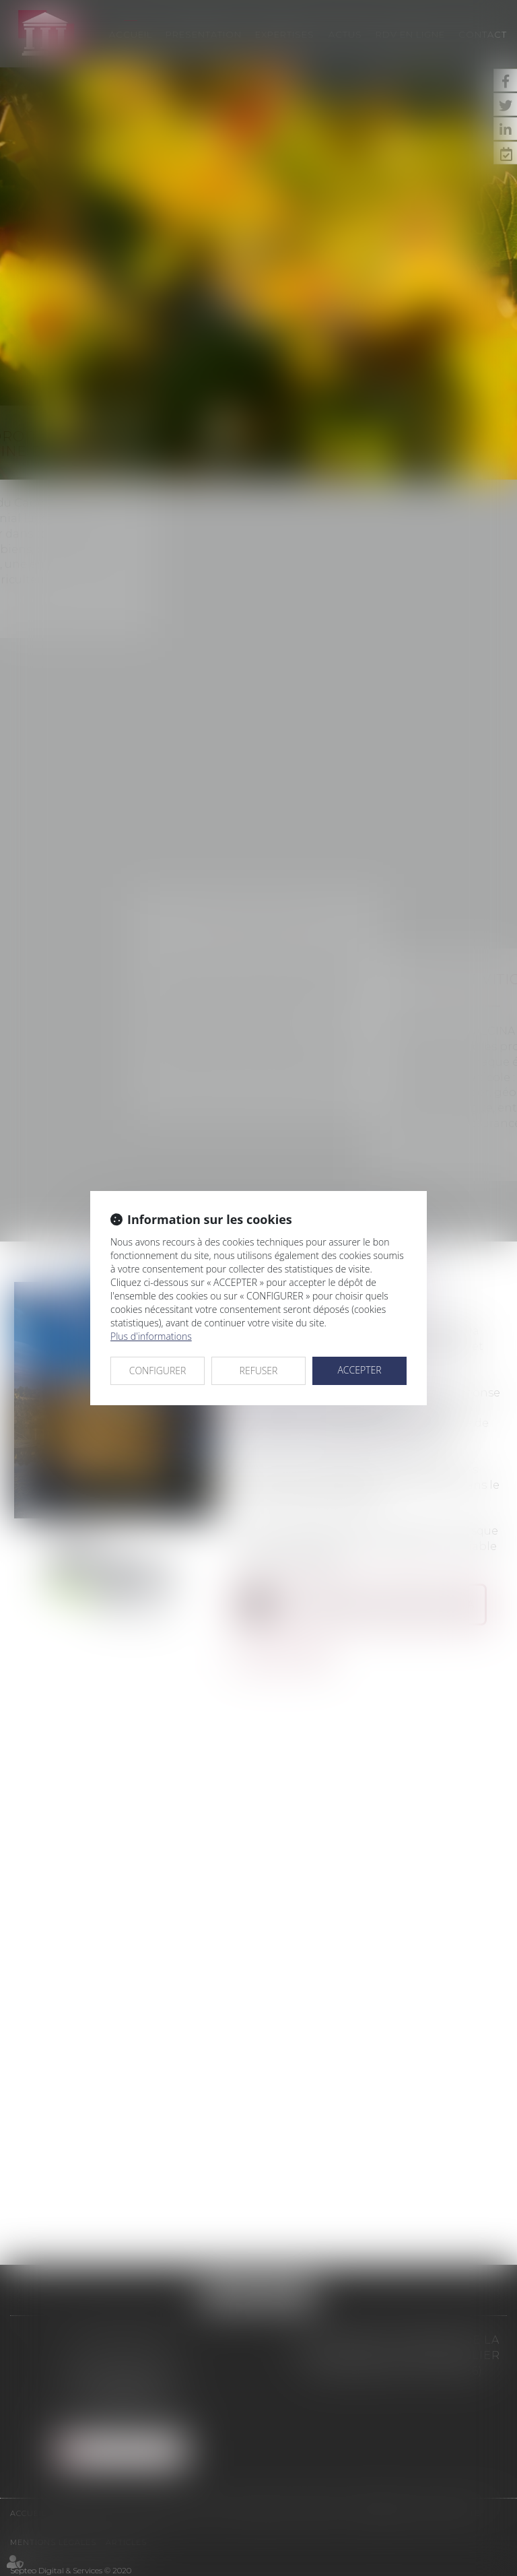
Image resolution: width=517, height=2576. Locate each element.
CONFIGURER (157, 1370)
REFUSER (259, 1370)
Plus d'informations (151, 1336)
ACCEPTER (359, 1369)
